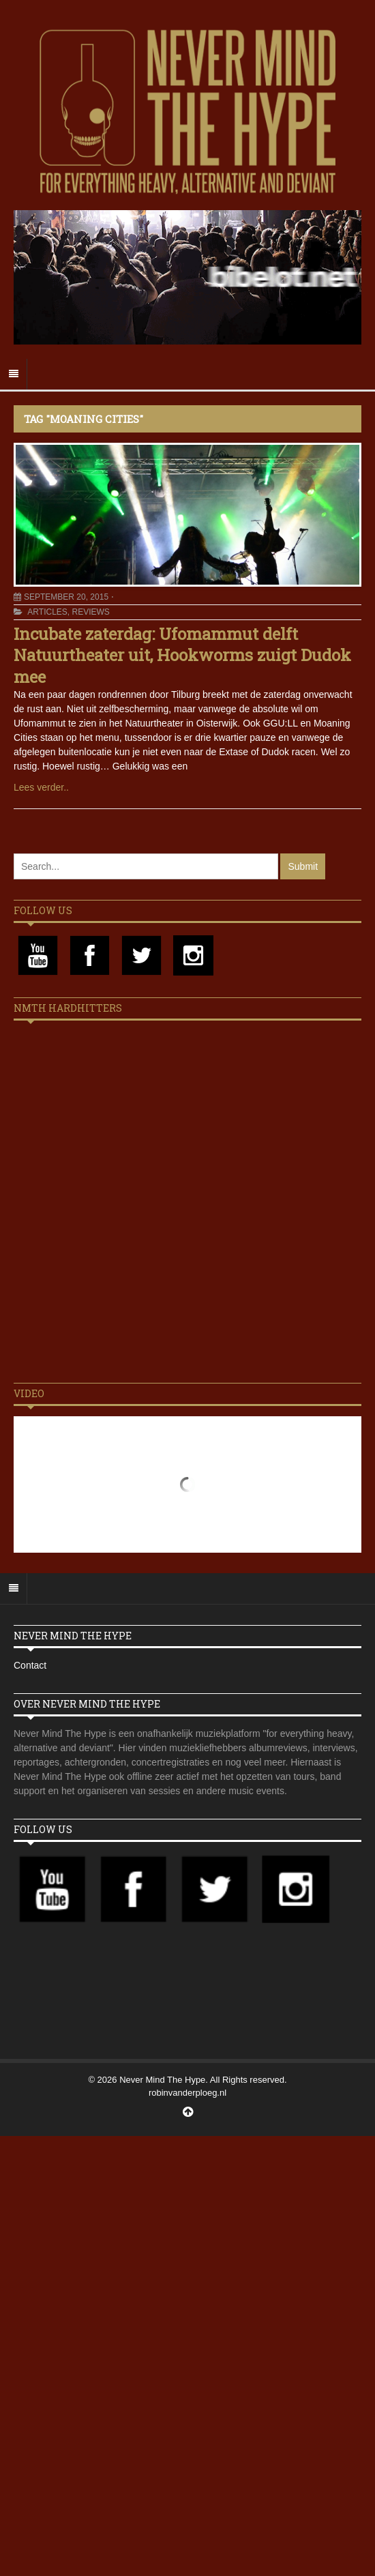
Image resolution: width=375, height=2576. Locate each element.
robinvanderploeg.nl (187, 2093)
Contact (30, 1665)
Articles (47, 612)
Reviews (90, 612)
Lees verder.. (41, 787)
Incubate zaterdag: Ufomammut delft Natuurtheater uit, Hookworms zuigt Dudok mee (182, 655)
